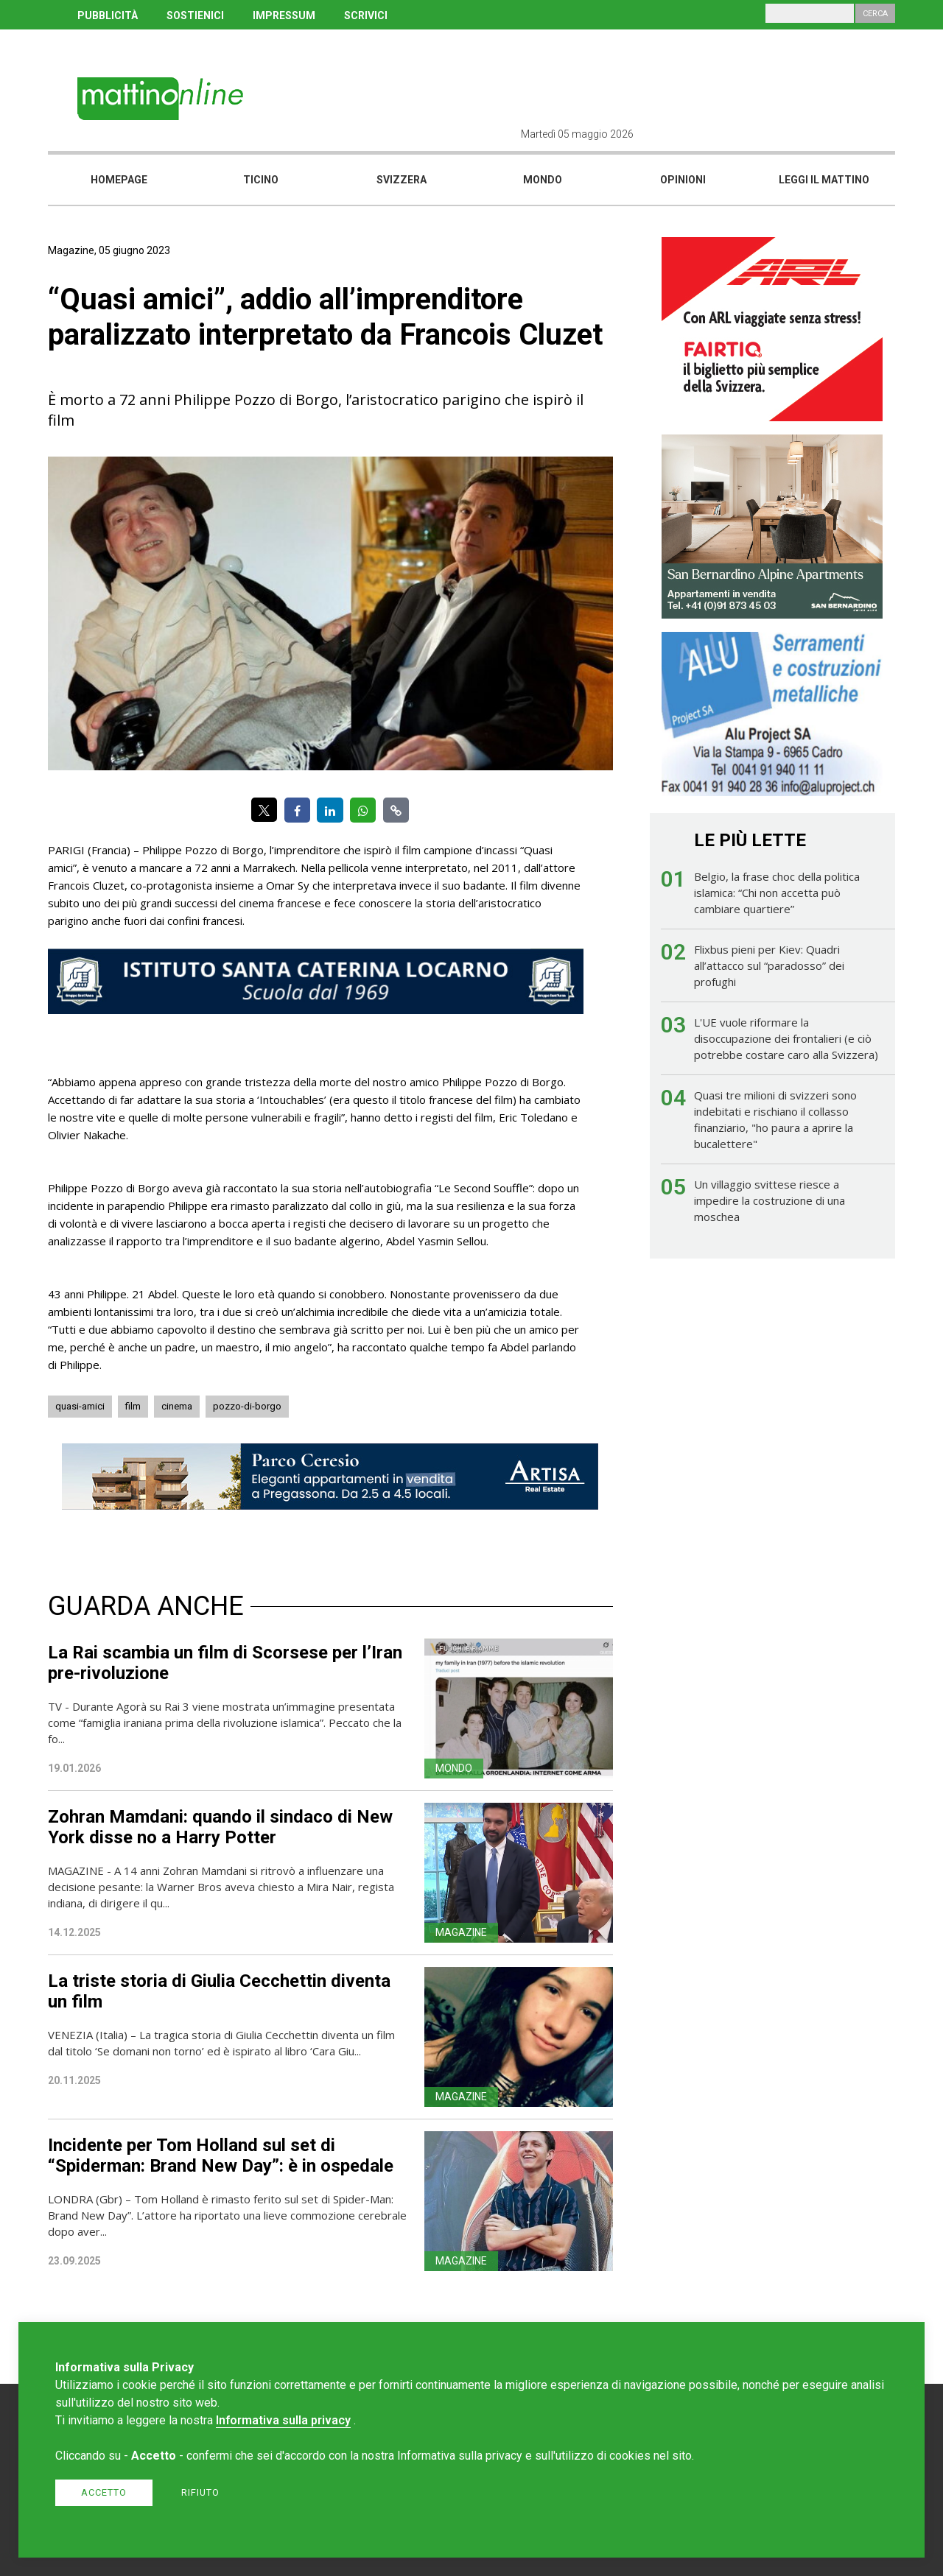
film (133, 1406)
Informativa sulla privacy (283, 2420)
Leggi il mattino (824, 180)
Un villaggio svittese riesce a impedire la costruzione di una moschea (769, 1200)
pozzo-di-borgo (247, 1406)
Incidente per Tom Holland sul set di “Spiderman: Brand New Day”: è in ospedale (220, 2155)
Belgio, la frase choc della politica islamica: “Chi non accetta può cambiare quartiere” (777, 892)
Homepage (119, 180)
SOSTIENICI (195, 15)
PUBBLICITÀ (107, 15)
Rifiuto (200, 2492)
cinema (176, 1406)
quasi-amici (80, 1406)
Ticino (260, 180)
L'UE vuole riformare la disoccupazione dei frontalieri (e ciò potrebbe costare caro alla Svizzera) (786, 1038)
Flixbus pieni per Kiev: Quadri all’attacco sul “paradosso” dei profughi (769, 965)
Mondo (542, 180)
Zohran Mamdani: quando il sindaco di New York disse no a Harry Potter (220, 1827)
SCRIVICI (366, 15)
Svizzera (401, 180)
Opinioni (683, 180)
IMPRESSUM (284, 15)
